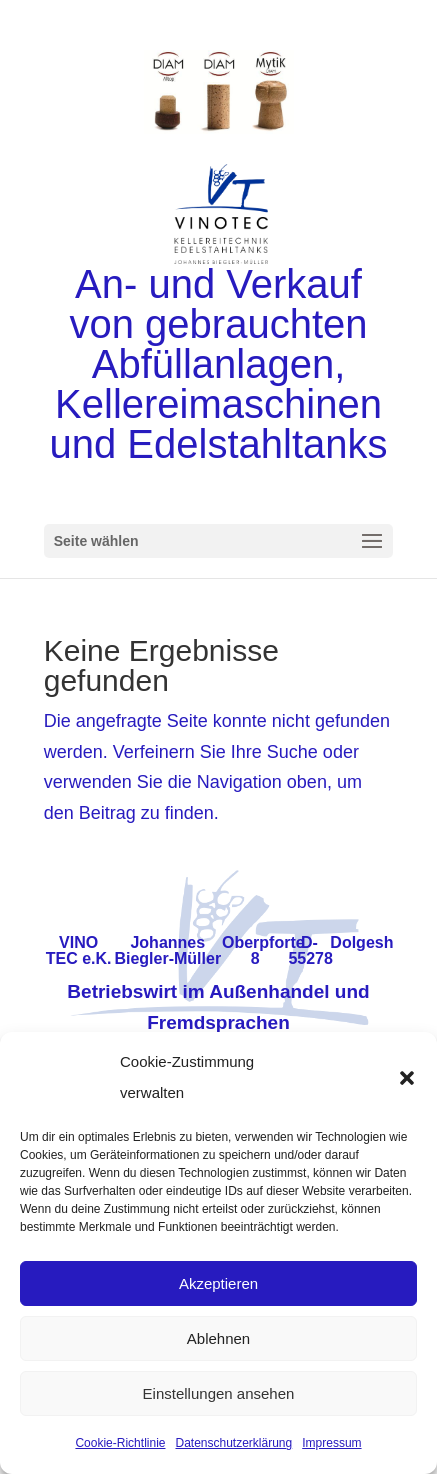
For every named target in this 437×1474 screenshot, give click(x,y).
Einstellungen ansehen (219, 1393)
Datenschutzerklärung (233, 1443)
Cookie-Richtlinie (120, 1443)
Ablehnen (218, 1338)
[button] (407, 1078)
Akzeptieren (218, 1283)
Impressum (331, 1443)
